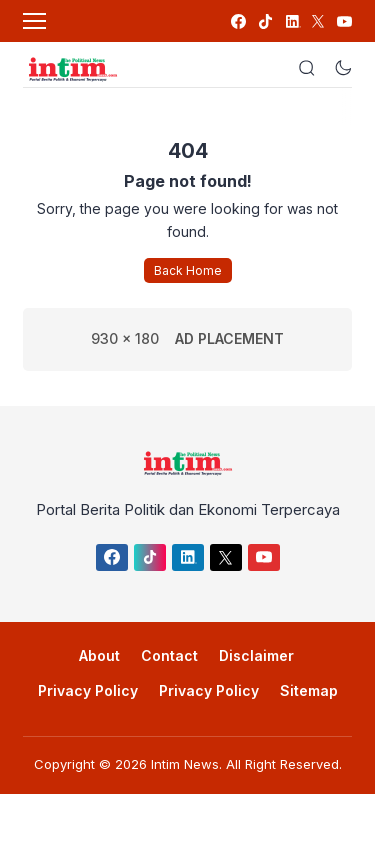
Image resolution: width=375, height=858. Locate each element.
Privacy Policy (88, 690)
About (99, 655)
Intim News (185, 764)
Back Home (188, 270)
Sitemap (309, 690)
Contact (169, 655)
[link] (237, 21)
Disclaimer (256, 655)
